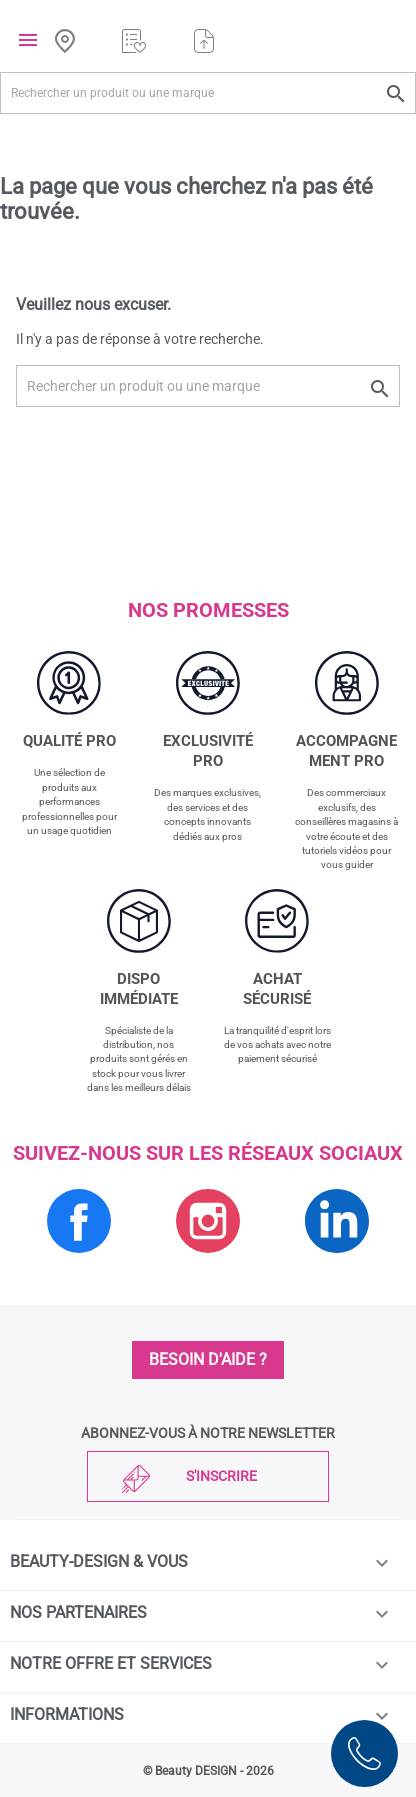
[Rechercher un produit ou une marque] (208, 93)
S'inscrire (221, 1476)
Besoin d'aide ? (208, 1359)
